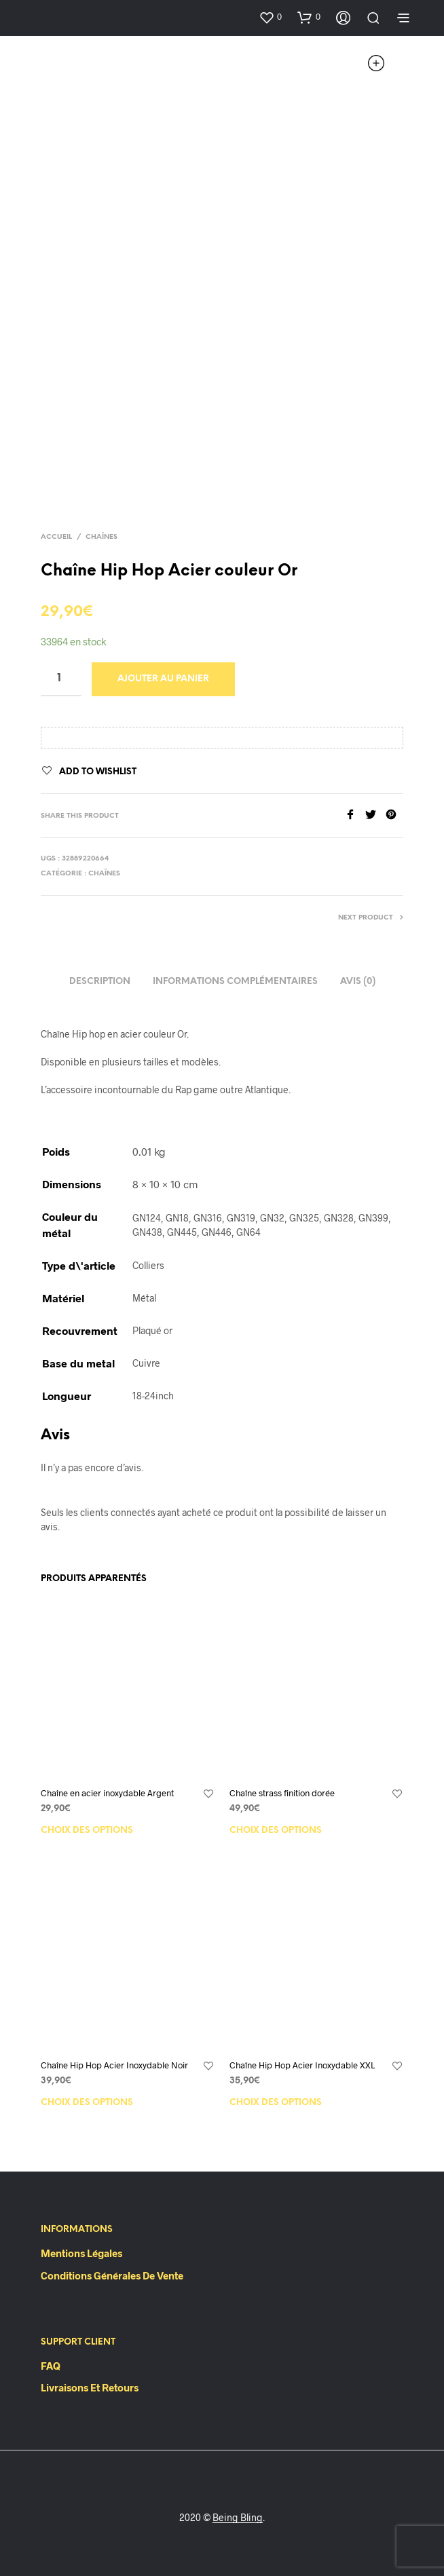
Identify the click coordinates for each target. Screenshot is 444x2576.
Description (99, 981)
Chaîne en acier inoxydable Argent (107, 1792)
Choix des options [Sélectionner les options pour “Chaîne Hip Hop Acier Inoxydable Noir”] (87, 2102)
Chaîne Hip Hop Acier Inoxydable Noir (114, 2065)
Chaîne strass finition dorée (282, 1792)
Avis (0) (357, 981)
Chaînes (101, 537)
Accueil (56, 537)
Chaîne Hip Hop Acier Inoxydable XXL (302, 2065)
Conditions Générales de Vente (112, 2275)
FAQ (50, 2366)
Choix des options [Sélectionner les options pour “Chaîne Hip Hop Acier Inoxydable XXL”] (275, 2102)
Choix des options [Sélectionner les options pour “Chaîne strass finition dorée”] (275, 1830)
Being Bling (237, 2517)
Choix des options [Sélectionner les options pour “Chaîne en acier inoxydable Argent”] (87, 1830)
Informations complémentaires (235, 981)
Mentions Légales (81, 2253)
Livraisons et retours (89, 2387)
